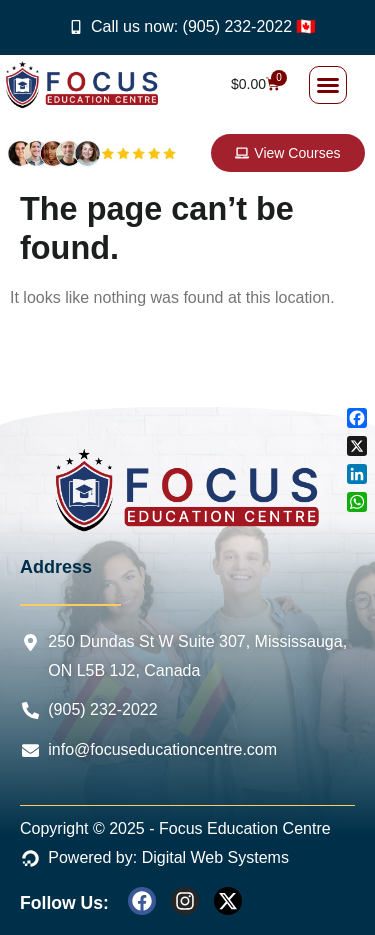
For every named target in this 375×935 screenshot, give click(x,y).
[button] (328, 85)
